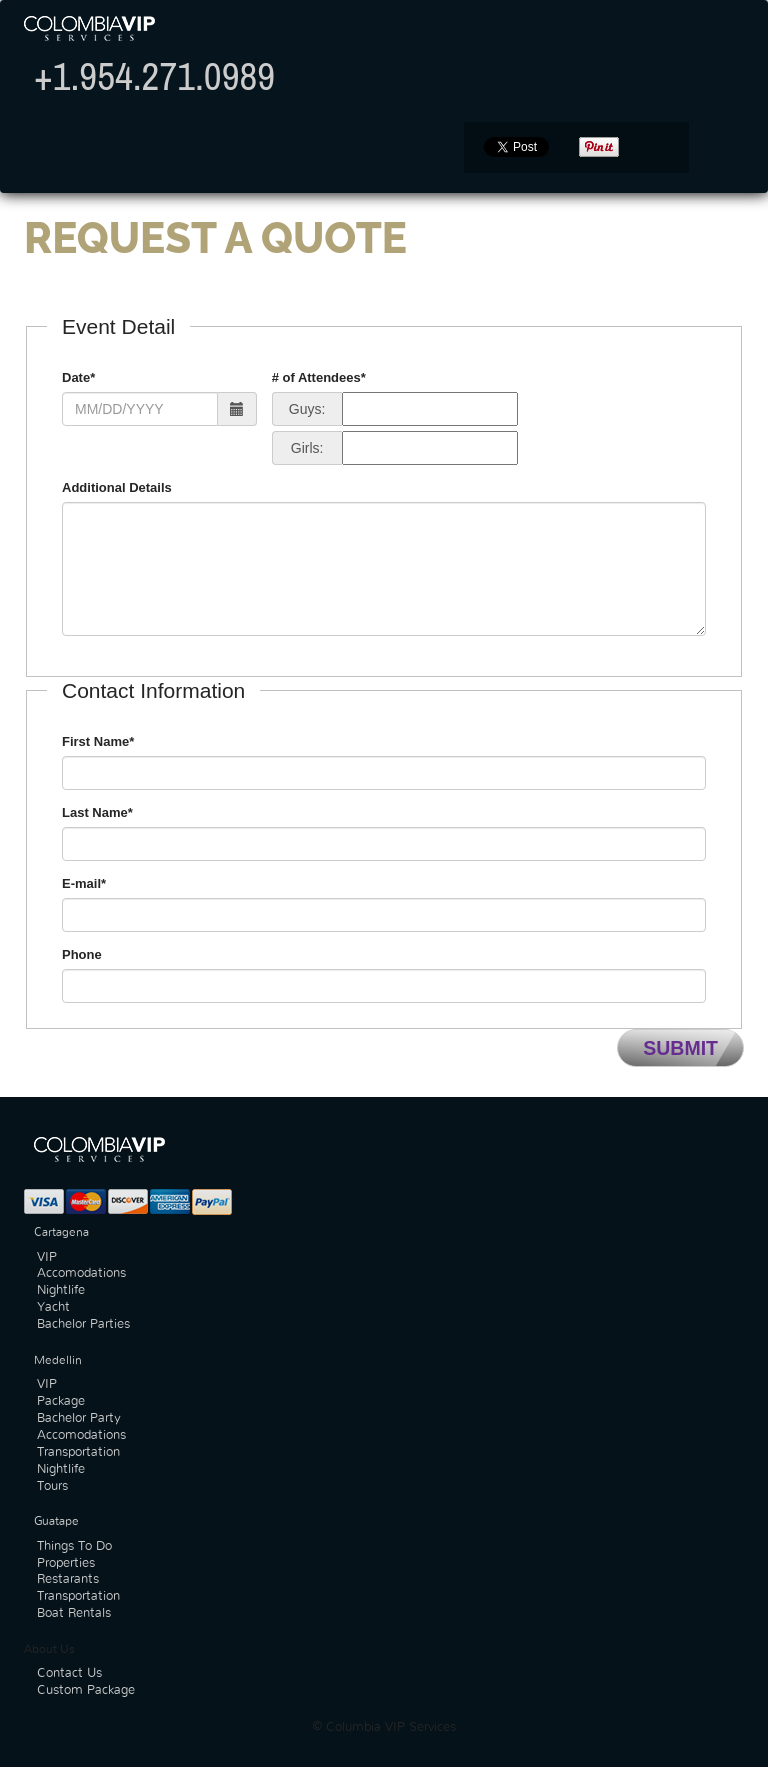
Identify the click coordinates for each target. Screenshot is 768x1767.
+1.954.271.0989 (154, 76)
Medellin (58, 1360)
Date (78, 377)
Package (61, 1401)
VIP (47, 1257)
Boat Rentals (74, 1613)
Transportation (78, 1452)
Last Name (97, 812)
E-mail (84, 883)
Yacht (53, 1307)
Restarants (68, 1579)
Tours (52, 1486)
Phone (82, 954)
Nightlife (61, 1290)
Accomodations (81, 1273)
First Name (98, 741)
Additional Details (117, 487)
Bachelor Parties (83, 1324)
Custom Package (86, 1690)
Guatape (56, 1521)
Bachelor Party (78, 1418)
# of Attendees (319, 377)
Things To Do (74, 1546)
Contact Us (69, 1673)
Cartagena (61, 1232)
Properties (66, 1563)
